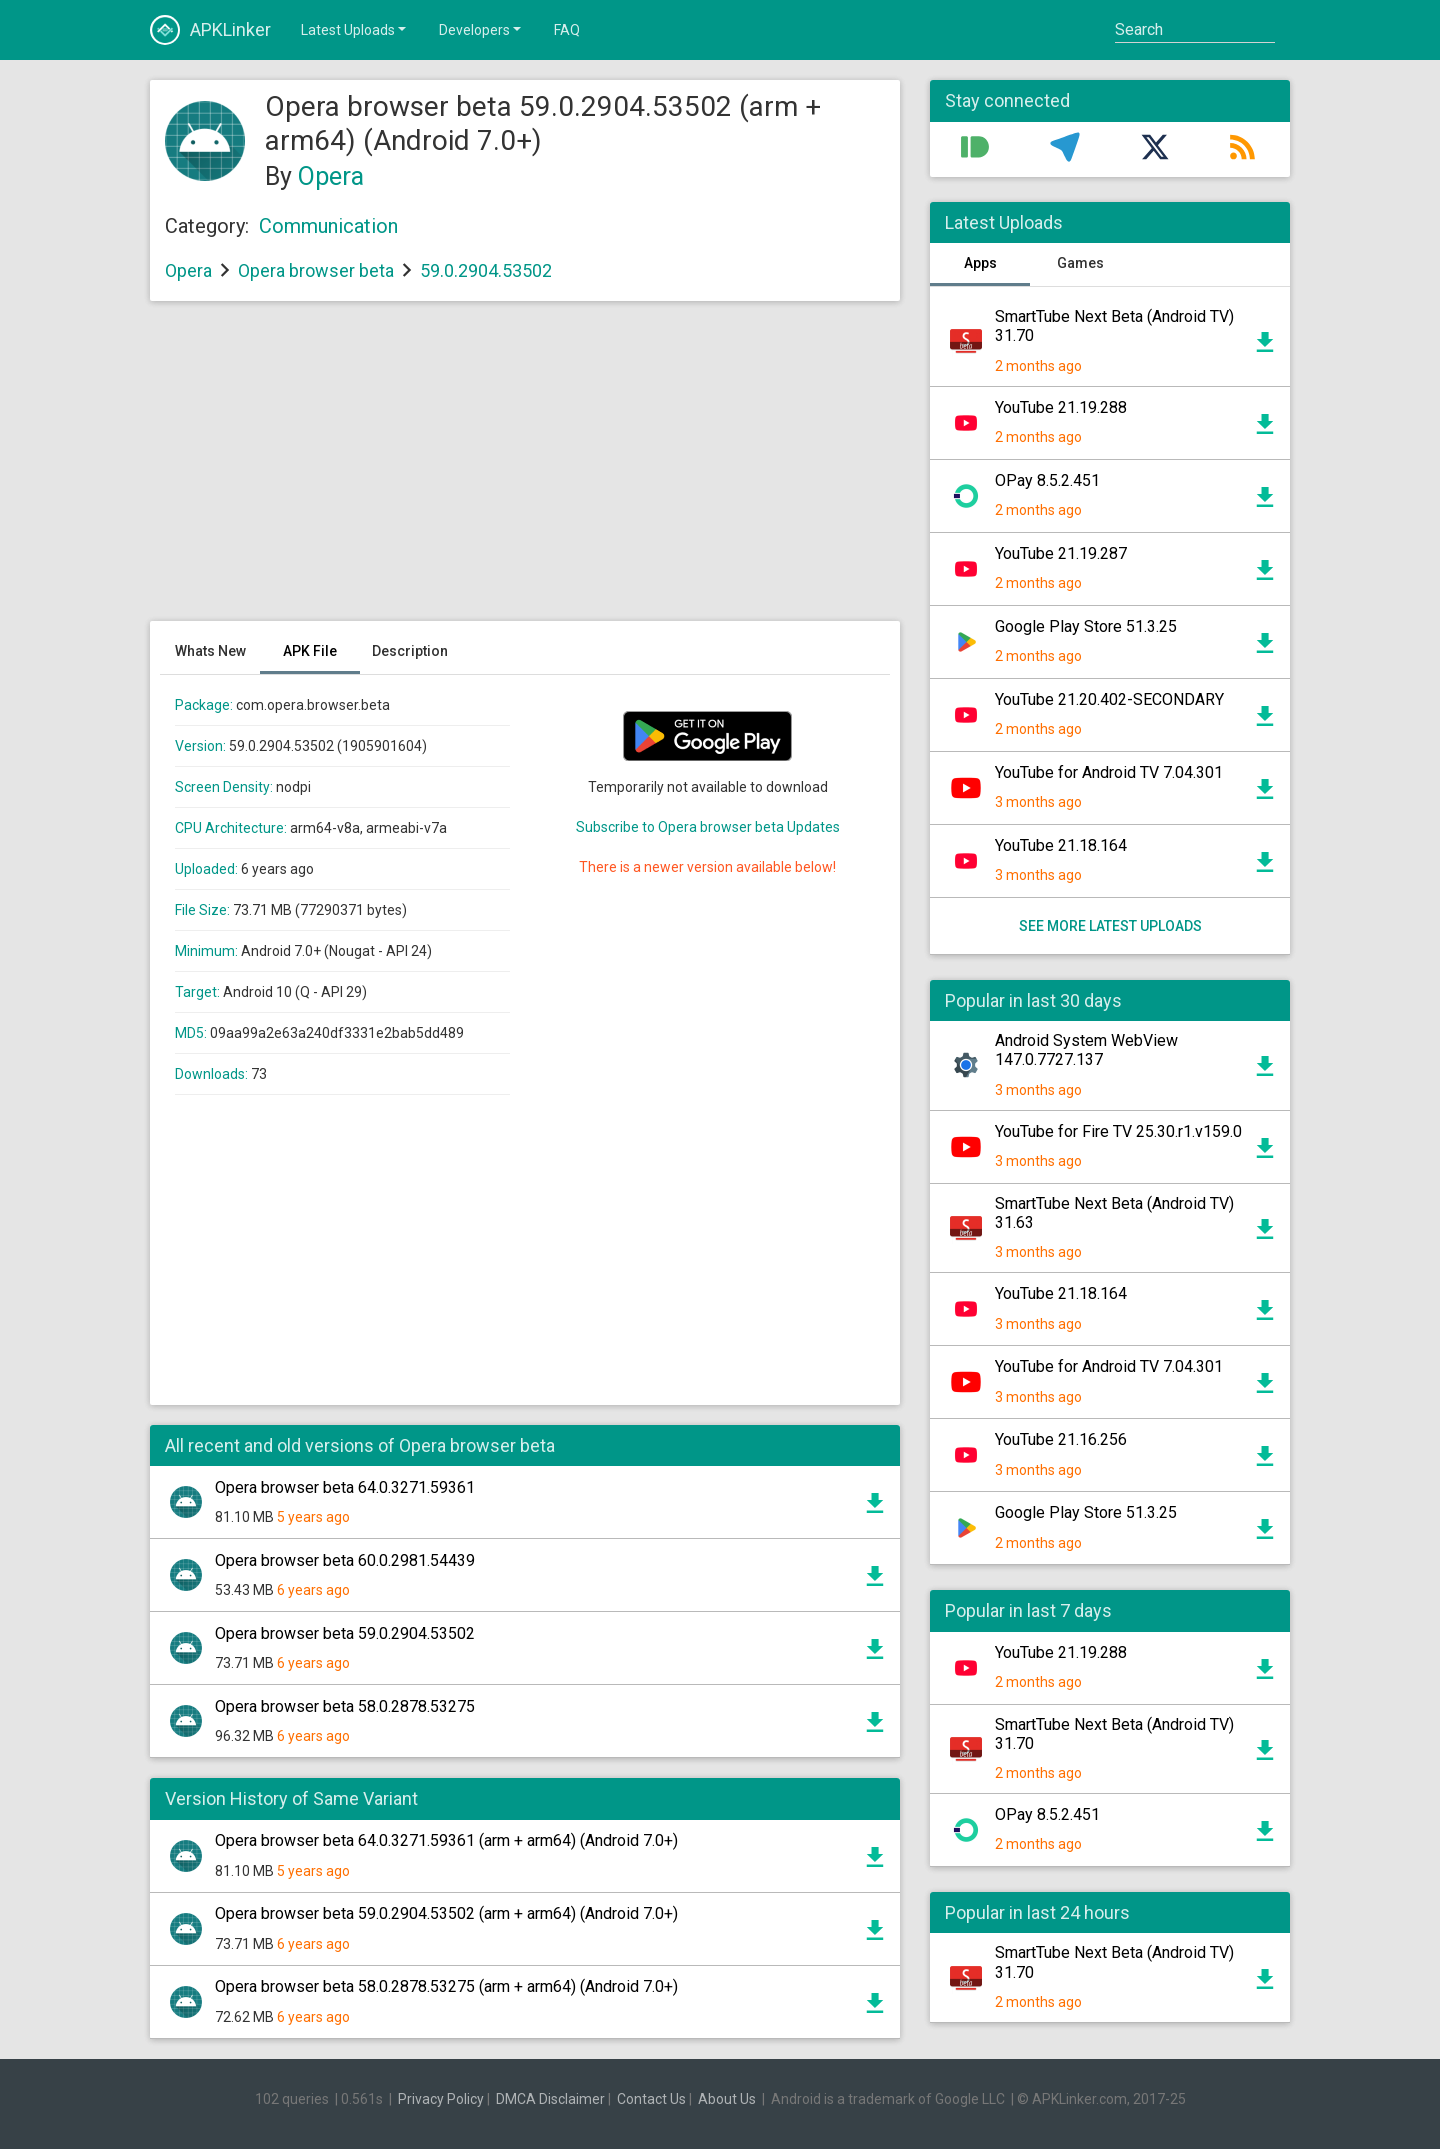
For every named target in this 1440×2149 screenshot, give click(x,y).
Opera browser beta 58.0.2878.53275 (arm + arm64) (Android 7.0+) (446, 1986)
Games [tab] (1080, 263)
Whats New (210, 651)
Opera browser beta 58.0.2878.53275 (345, 1706)
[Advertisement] (525, 471)
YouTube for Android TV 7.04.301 (1109, 772)
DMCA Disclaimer (550, 2099)
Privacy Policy (441, 2099)
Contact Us (651, 2099)
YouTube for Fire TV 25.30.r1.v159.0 (1118, 1131)
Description (410, 651)
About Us (727, 2099)
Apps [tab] (980, 263)
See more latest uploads (1110, 926)
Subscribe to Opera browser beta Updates (708, 827)
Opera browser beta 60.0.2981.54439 (345, 1560)
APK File (310, 651)
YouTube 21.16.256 (1061, 1439)
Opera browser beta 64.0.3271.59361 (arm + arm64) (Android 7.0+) (446, 1840)
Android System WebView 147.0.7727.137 (1086, 1050)
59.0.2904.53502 (486, 270)
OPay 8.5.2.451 (1047, 480)
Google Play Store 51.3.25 (1086, 626)
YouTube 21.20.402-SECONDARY (1109, 699)
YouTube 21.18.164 (1061, 845)
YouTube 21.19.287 (1061, 553)
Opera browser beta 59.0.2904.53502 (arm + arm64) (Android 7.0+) (446, 1913)
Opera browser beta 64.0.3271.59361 (345, 1487)
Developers (481, 29)
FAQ (567, 30)
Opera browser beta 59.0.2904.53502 (345, 1633)
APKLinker (210, 30)
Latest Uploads (355, 29)
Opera (331, 176)
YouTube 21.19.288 (1061, 407)
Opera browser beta (316, 270)
